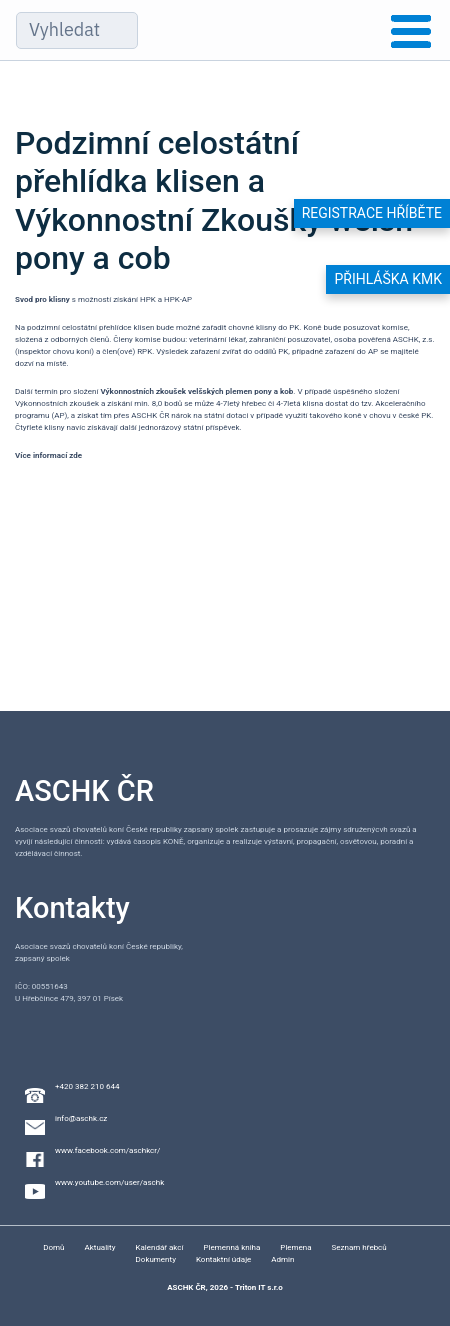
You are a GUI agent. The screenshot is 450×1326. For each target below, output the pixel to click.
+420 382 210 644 (87, 1086)
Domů (53, 1247)
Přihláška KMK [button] (388, 279)
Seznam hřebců (359, 1247)
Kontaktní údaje (223, 1259)
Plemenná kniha (232, 1247)
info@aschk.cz (81, 1118)
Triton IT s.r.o (259, 1287)
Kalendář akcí (159, 1247)
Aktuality (100, 1247)
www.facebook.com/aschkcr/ (107, 1150)
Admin (282, 1259)
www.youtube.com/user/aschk (109, 1182)
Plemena (295, 1247)
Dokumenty (156, 1259)
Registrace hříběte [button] (372, 213)
